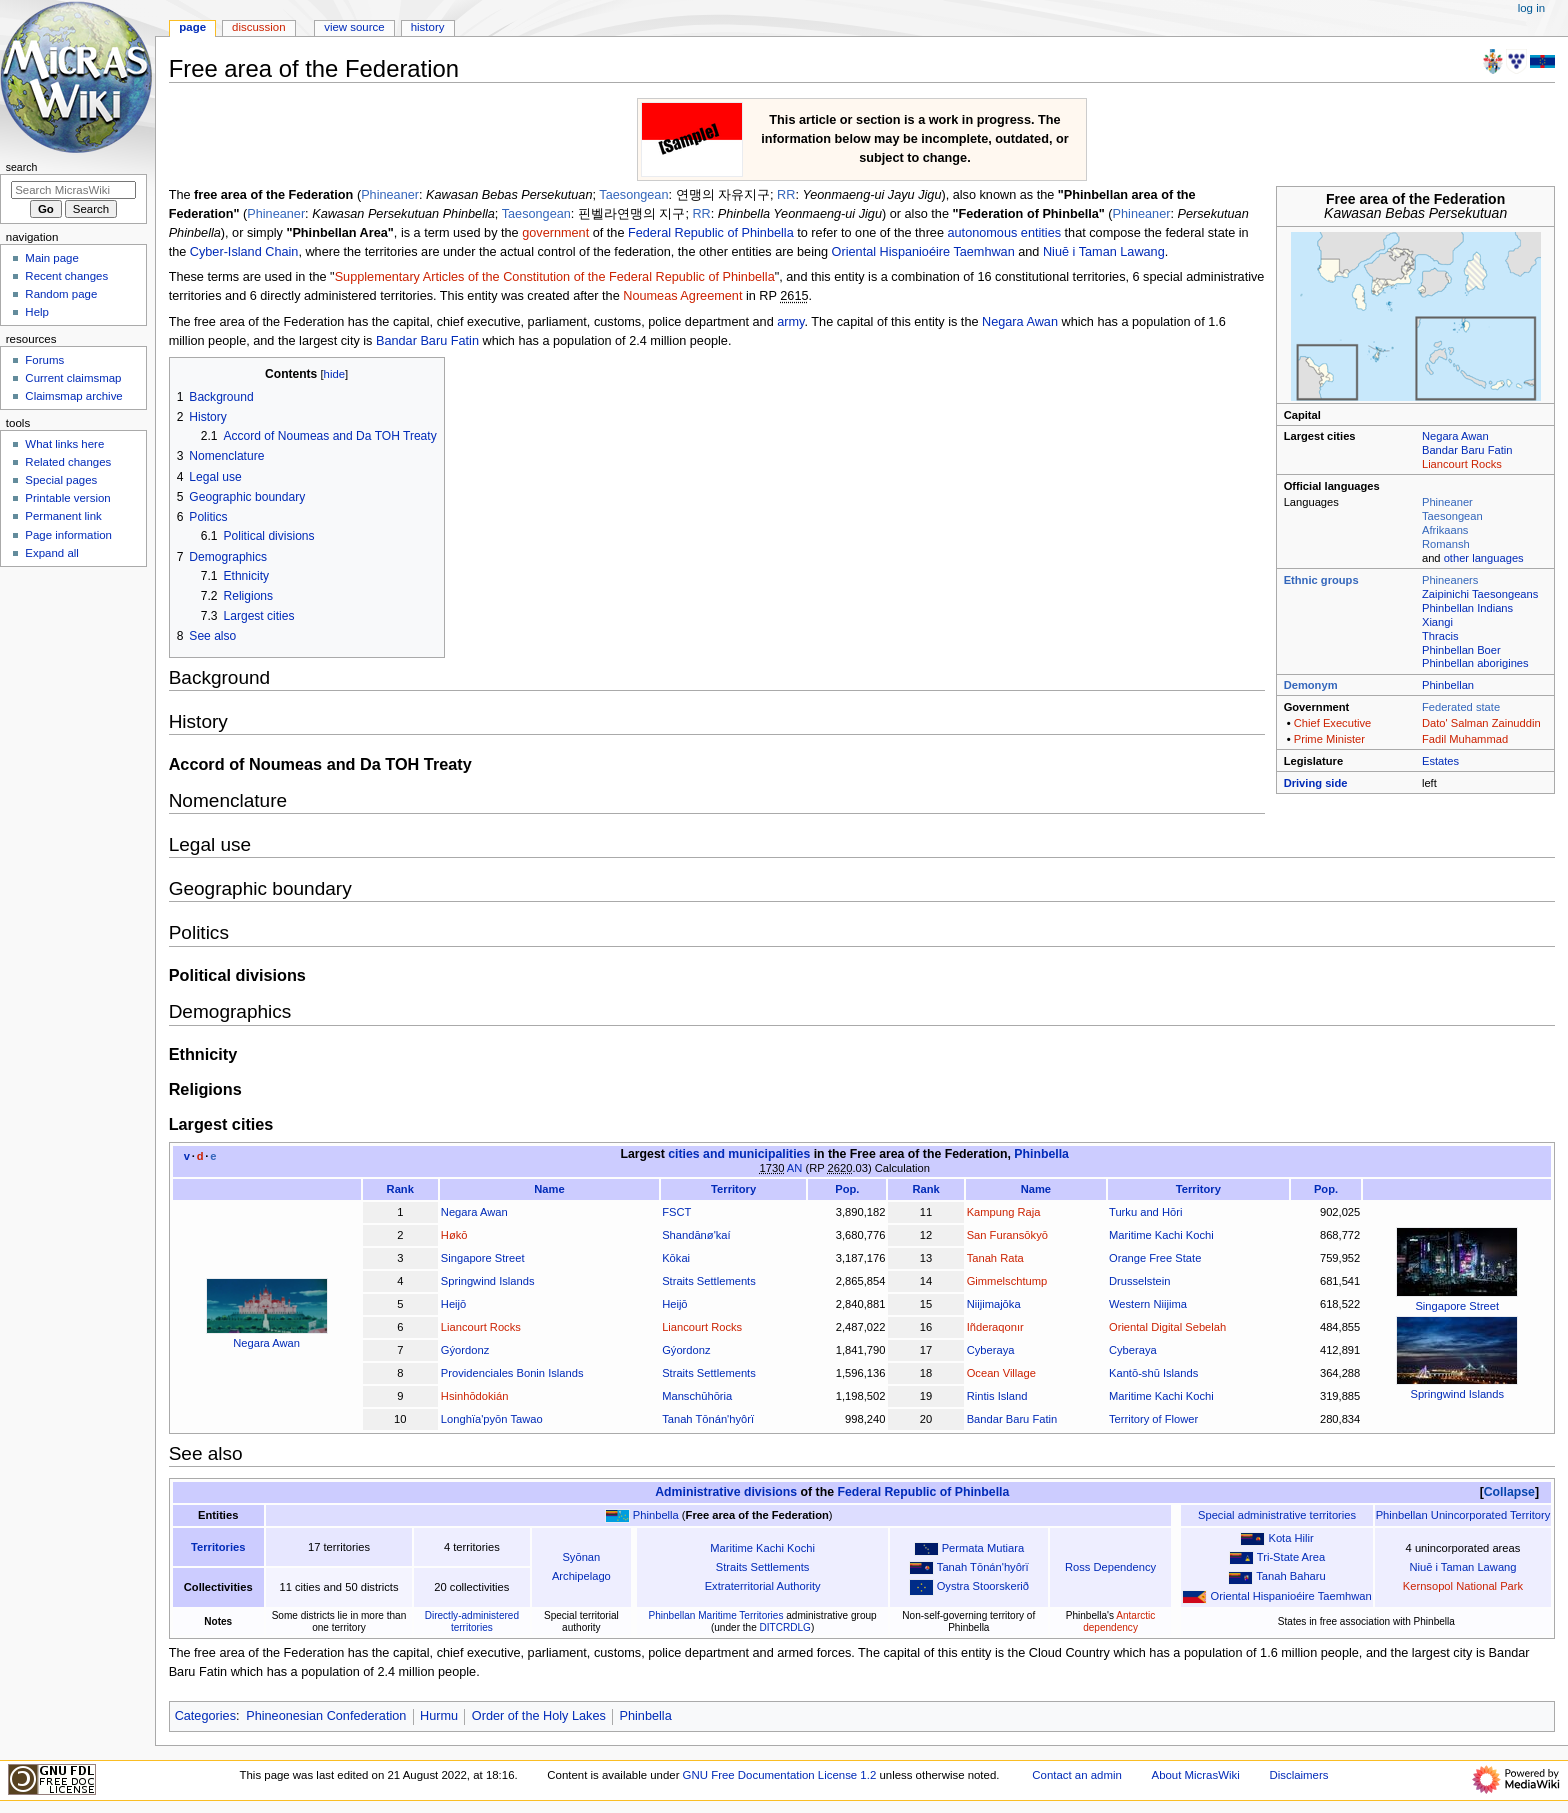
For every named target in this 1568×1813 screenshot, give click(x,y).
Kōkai (676, 1258)
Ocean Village (1001, 1373)
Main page (52, 258)
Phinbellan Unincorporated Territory (1463, 1515)
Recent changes (66, 276)
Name (549, 1189)
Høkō (454, 1235)
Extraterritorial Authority (763, 1586)
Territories (218, 1547)
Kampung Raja (1004, 1212)
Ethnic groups (1321, 580)
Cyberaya (991, 1350)
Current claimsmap (73, 378)
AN (795, 1168)
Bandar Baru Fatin (1467, 450)
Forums (44, 360)
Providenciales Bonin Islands (512, 1373)
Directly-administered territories (472, 1621)
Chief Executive (1333, 723)
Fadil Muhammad (1465, 739)
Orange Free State (1155, 1258)
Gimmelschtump (1007, 1281)
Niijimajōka (994, 1304)
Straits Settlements (709, 1281)
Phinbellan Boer (1461, 650)
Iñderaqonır (995, 1327)
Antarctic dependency (1119, 1621)
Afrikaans (1445, 530)
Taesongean (1452, 516)
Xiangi (1437, 622)
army (790, 322)
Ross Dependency (1110, 1567)
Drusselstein (1139, 1281)
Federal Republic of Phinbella (711, 233)
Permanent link (63, 516)
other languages (1484, 558)
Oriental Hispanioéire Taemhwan (923, 252)
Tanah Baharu (1290, 1576)
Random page (61, 294)
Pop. (847, 1189)
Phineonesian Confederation (326, 1716)
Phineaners (1450, 580)
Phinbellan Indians (1467, 608)
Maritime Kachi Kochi (1161, 1235)
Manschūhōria (697, 1396)
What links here (64, 444)
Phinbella (1041, 1154)
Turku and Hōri (1145, 1212)
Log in (1531, 8)
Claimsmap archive (73, 396)
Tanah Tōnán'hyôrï (708, 1419)
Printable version (67, 498)
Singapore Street (1457, 1306)
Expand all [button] (52, 553)
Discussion (258, 27)
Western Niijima (1148, 1304)
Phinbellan (1448, 685)
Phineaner (1447, 502)
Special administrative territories (1277, 1515)
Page (192, 27)
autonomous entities (1005, 233)
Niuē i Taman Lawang (1104, 252)
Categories (205, 1716)
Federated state (1461, 707)
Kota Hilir (1290, 1538)
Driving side (1316, 783)
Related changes (68, 462)
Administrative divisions (726, 1492)
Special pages (61, 480)
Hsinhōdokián (475, 1396)
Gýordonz (465, 1350)
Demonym (1311, 685)
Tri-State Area (1291, 1557)
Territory (733, 1189)
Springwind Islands (1457, 1394)
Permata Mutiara (983, 1548)
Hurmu (439, 1716)
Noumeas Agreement (682, 296)
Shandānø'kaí (696, 1235)
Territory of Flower (1153, 1419)
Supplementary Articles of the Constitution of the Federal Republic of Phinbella (555, 277)
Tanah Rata (995, 1258)
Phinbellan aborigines (1475, 663)
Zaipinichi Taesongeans (1480, 594)
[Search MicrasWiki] (73, 190)
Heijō (453, 1304)
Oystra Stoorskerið (983, 1586)
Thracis (1440, 636)
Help (37, 312)
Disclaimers (1298, 1775)
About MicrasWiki (1196, 1775)
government (555, 233)
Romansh (1446, 544)
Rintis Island (997, 1396)
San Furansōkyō (1007, 1235)
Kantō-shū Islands (1153, 1373)
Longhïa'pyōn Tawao (492, 1419)
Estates (1440, 761)
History (428, 27)
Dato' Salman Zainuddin (1481, 723)
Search (22, 167)
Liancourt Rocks (1462, 464)
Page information (68, 535)
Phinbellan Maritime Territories (715, 1615)
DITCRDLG (785, 1627)
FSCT (676, 1212)
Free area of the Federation (929, 1154)
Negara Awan (1455, 436)
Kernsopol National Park (1463, 1586)
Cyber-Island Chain (244, 252)
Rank (400, 1189)
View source (354, 27)
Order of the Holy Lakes (539, 1716)
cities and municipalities (739, 1154)
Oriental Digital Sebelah (1167, 1327)
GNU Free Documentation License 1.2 (780, 1775)
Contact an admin (1077, 1775)
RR (786, 195)
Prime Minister (1329, 739)
